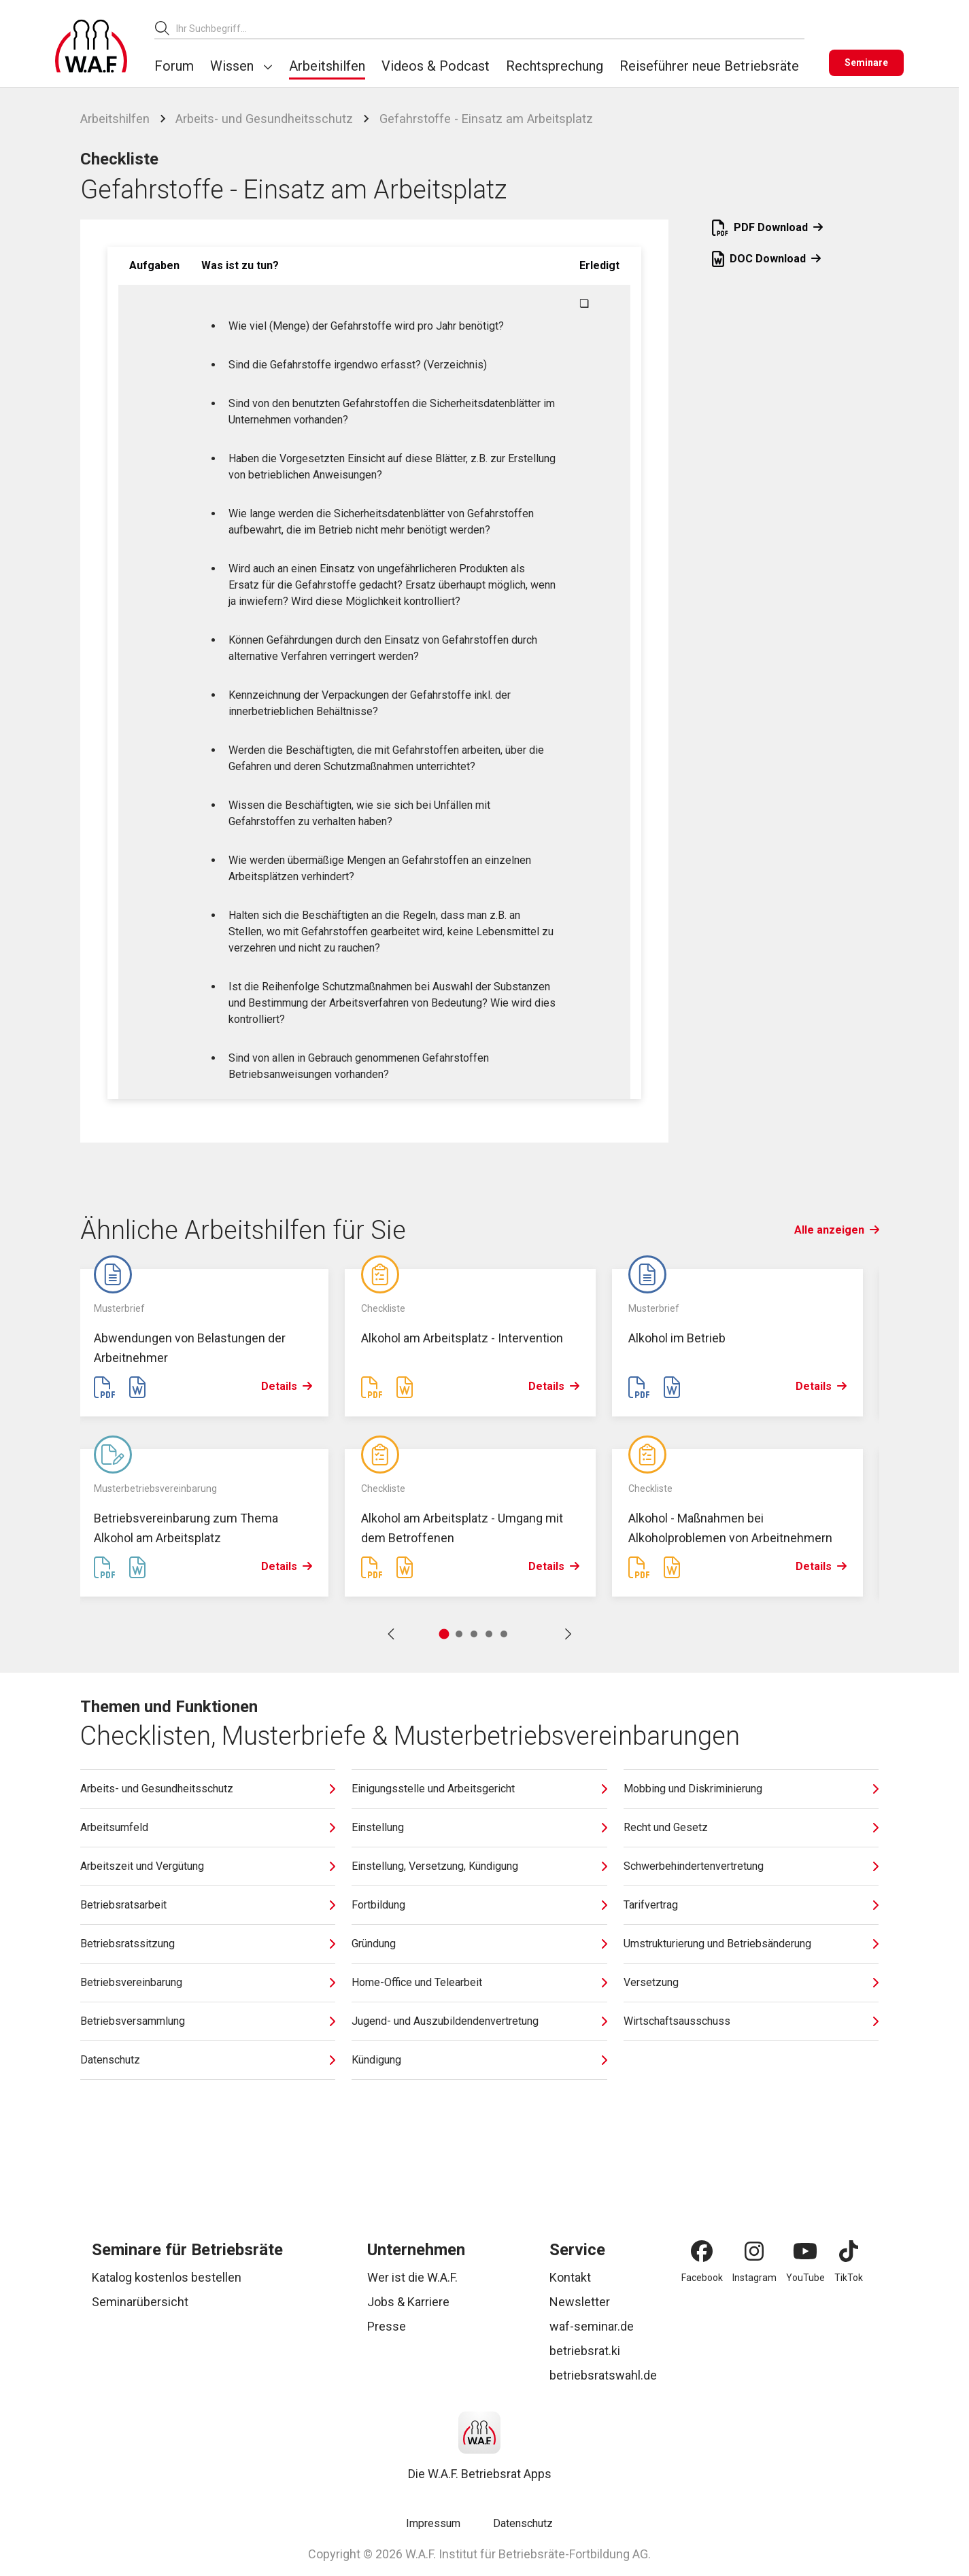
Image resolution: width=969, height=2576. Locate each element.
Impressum (433, 2523)
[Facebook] (701, 2251)
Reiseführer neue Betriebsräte (709, 66)
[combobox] (490, 28)
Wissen (232, 66)
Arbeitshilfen (327, 66)
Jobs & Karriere (408, 2302)
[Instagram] (754, 2251)
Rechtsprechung (554, 66)
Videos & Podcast (435, 66)
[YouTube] (805, 2251)
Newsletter (579, 2302)
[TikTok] (848, 2251)
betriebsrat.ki (584, 2351)
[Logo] (91, 46)
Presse (386, 2326)
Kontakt (570, 2277)
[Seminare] (866, 63)
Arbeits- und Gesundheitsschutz (264, 118)
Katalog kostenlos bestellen (166, 2277)
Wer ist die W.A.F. (412, 2277)
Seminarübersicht (140, 2302)
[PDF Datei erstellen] (105, 1388)
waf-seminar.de (591, 2326)
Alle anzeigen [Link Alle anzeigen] (836, 1229)
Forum (174, 66)
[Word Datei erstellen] (137, 1388)
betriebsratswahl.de (603, 2375)
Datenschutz (523, 2523)
